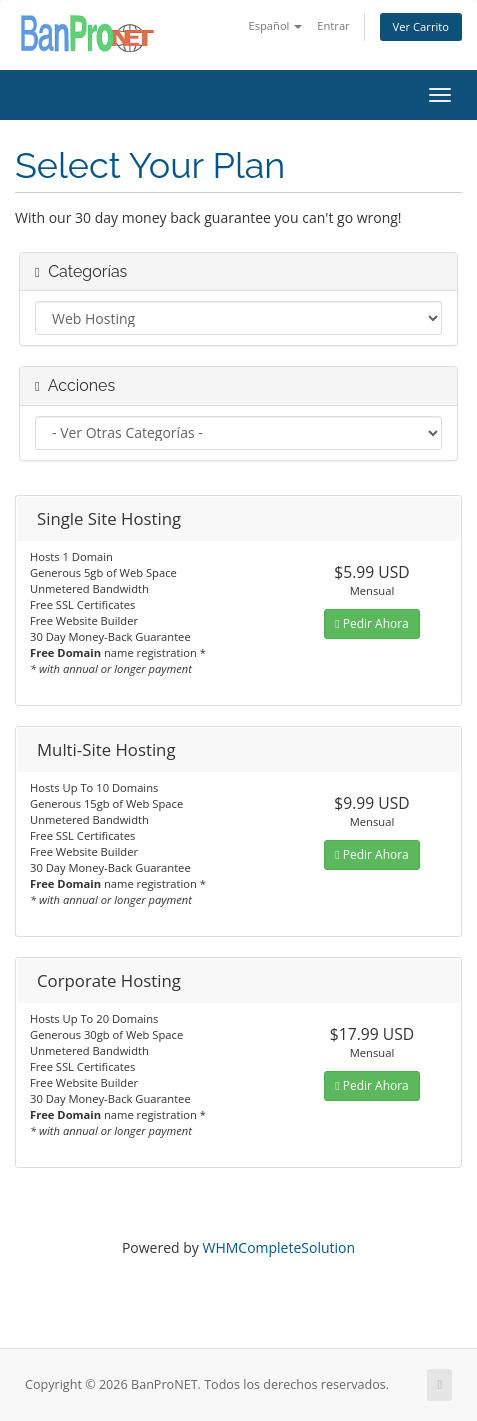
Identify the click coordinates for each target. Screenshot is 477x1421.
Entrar (333, 25)
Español (275, 25)
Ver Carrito (421, 26)
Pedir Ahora (372, 623)
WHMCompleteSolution (278, 1247)
